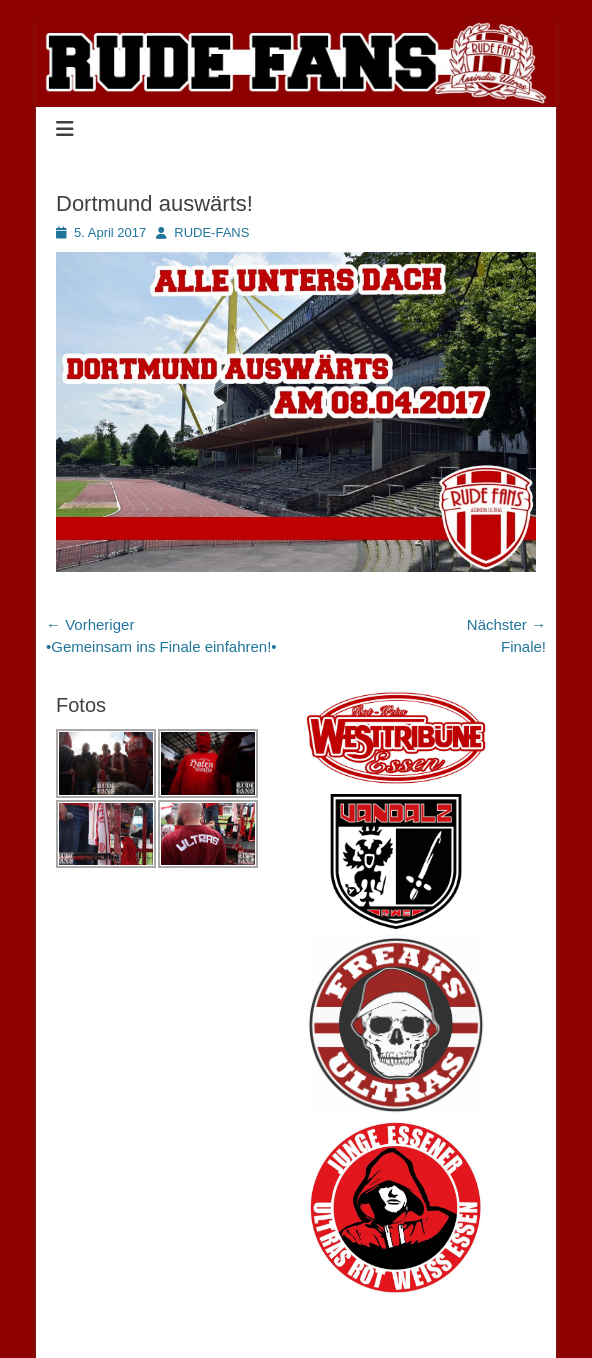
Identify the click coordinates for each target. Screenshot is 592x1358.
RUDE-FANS (211, 232)
